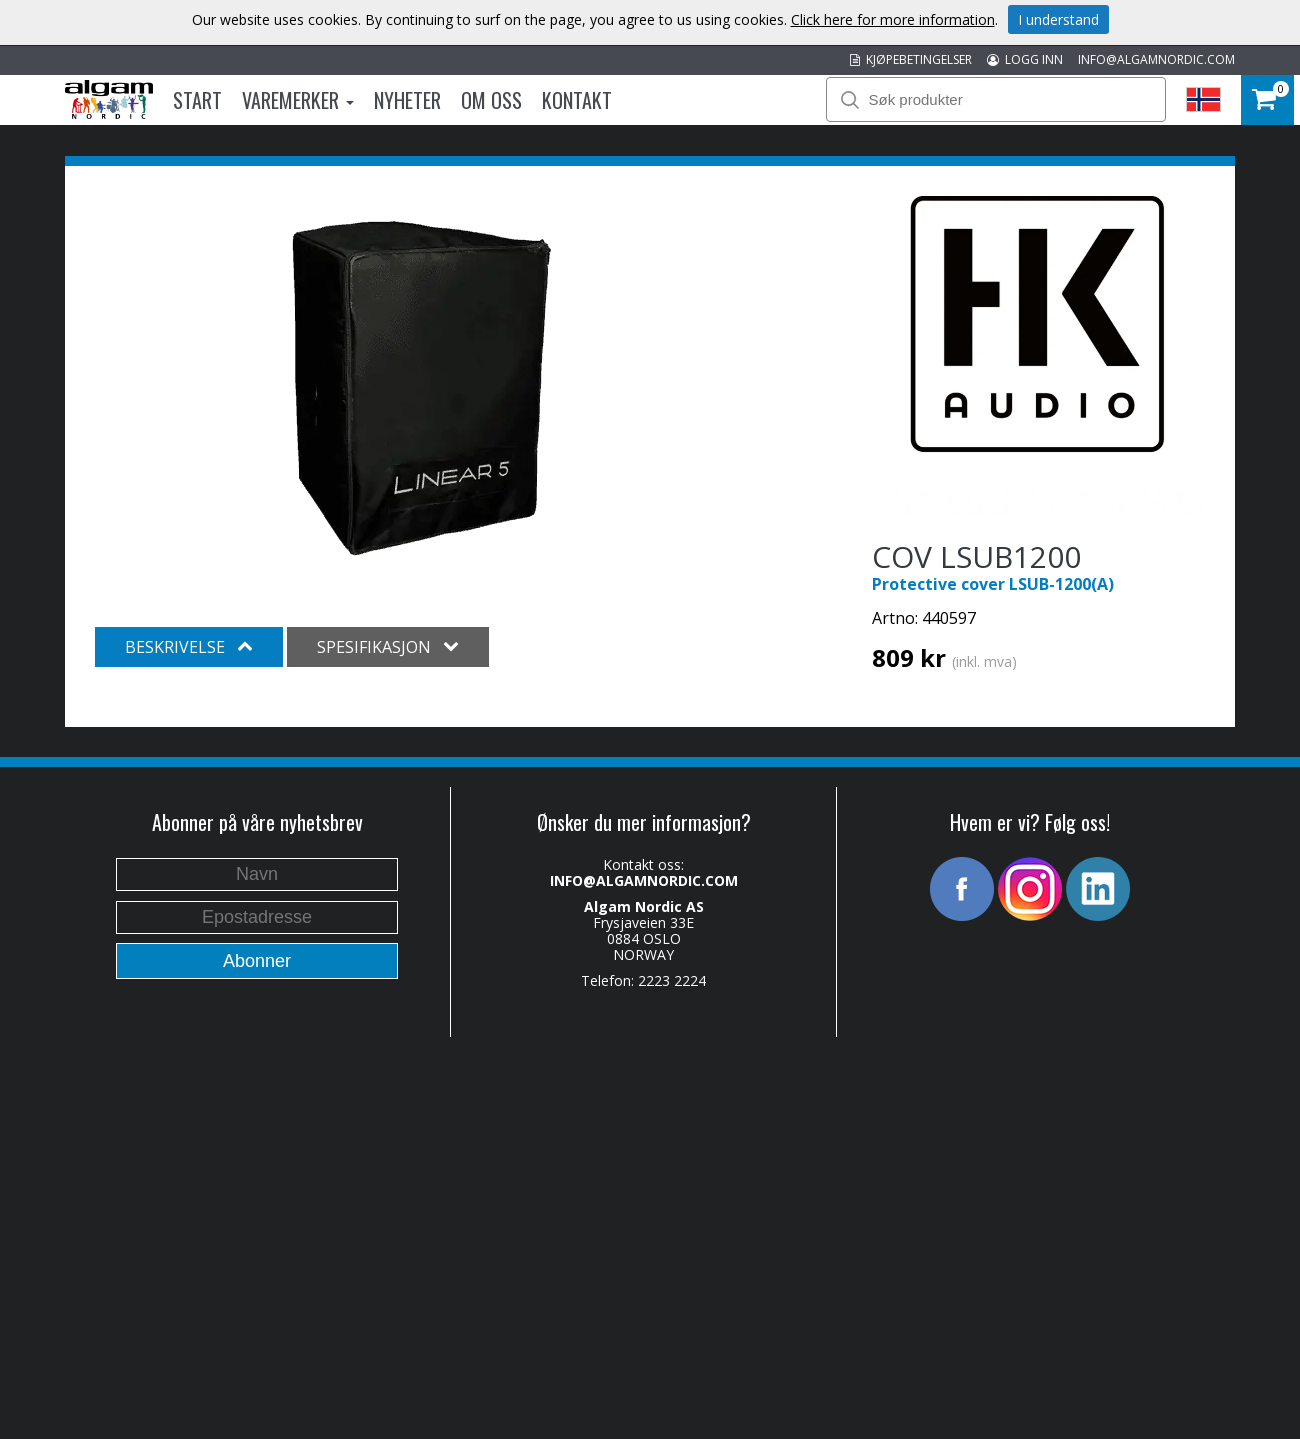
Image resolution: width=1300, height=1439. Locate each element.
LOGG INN (1025, 59)
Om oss (491, 100)
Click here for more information (893, 19)
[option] (419, 384)
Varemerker (298, 100)
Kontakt (577, 100)
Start (197, 100)
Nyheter (407, 100)
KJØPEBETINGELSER (911, 59)
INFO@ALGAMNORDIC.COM (1156, 59)
